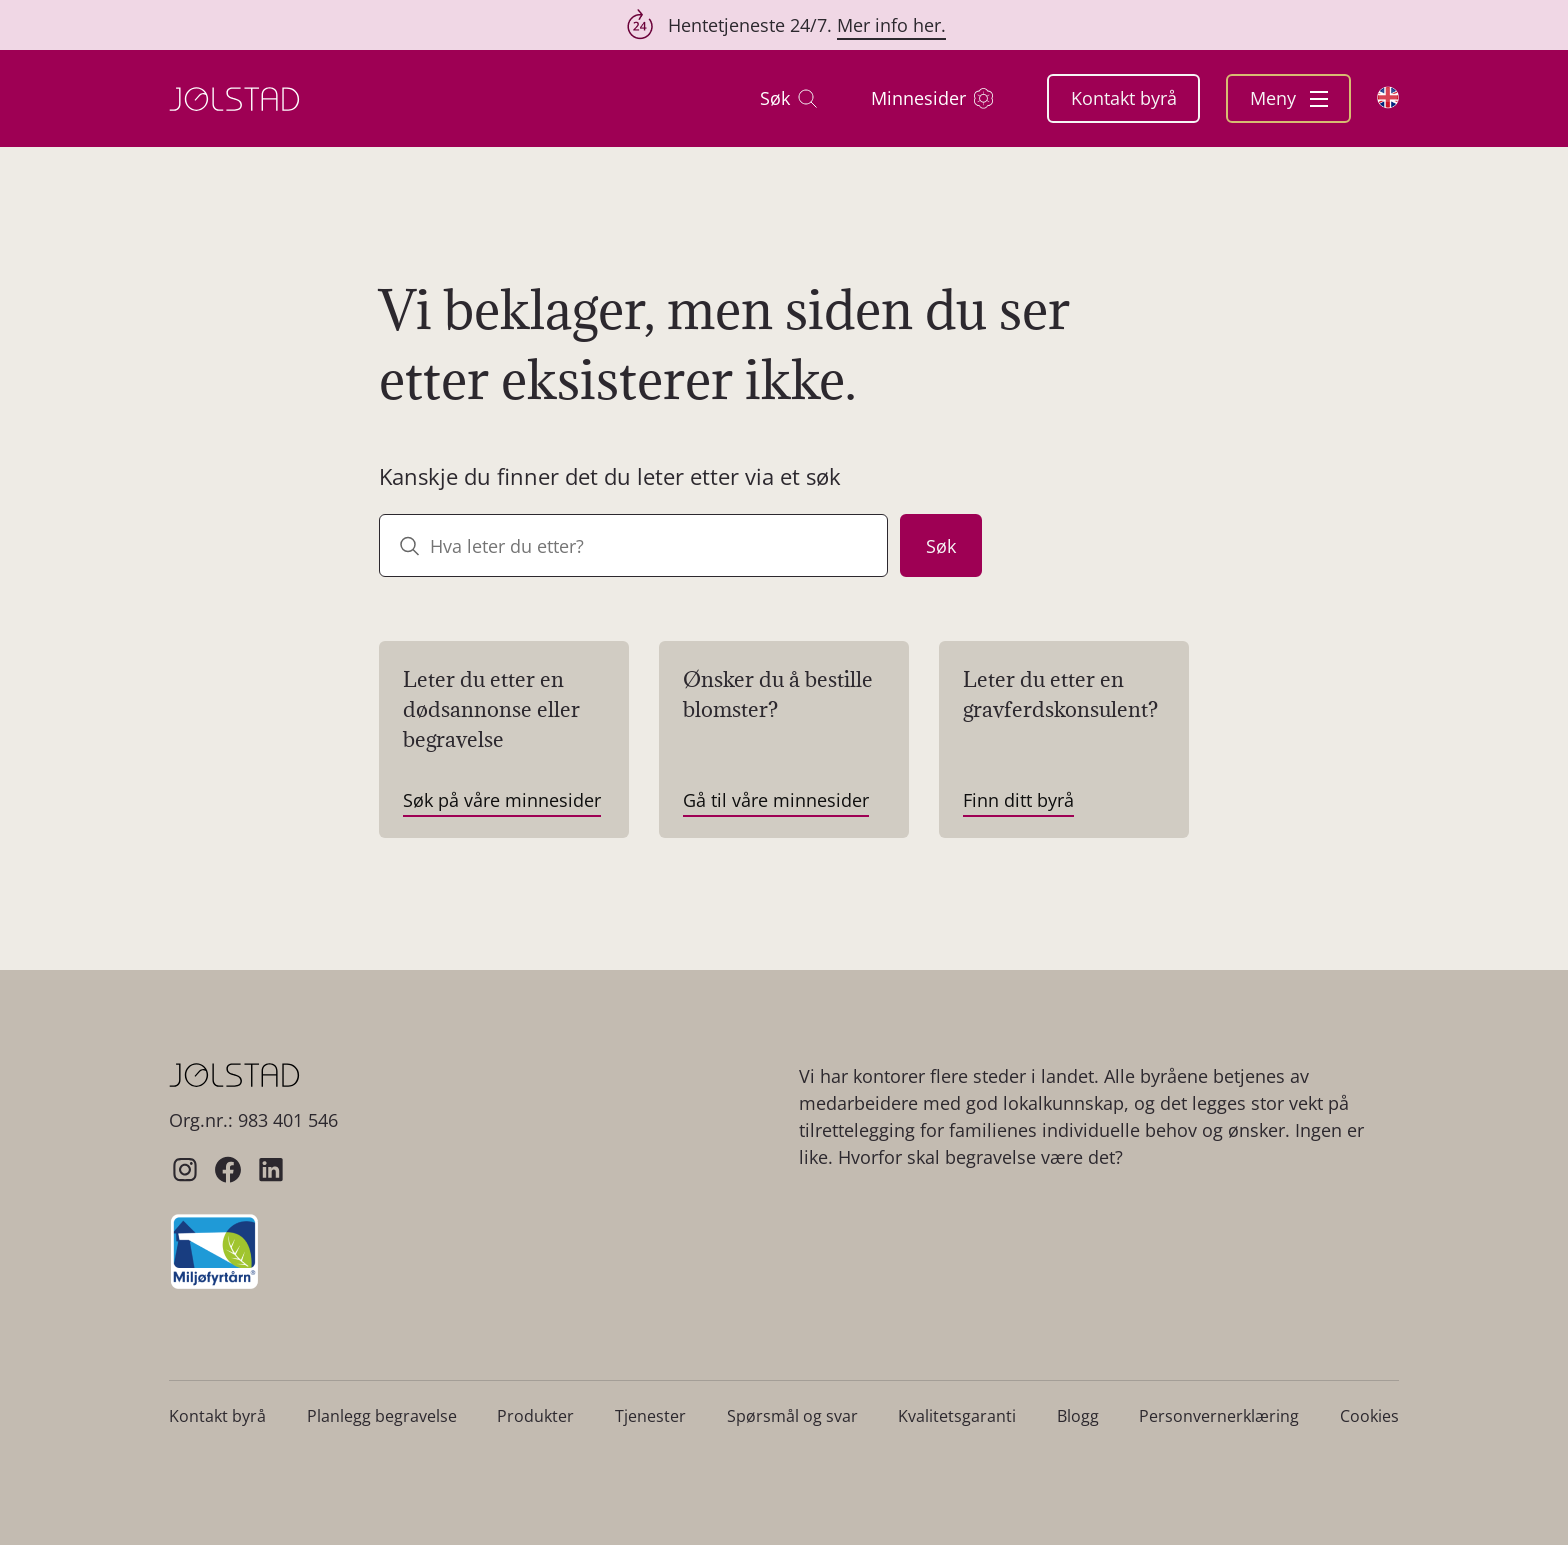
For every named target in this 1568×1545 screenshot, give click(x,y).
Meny (1289, 98)
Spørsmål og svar (792, 1416)
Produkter (535, 1416)
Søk (788, 98)
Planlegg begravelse (382, 1416)
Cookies (1369, 1416)
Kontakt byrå (1124, 98)
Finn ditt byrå (1018, 800)
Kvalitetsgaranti (957, 1416)
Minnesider (932, 98)
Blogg (1078, 1416)
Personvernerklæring (1219, 1416)
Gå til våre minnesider (776, 800)
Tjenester (650, 1416)
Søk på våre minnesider (502, 800)
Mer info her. (891, 25)
